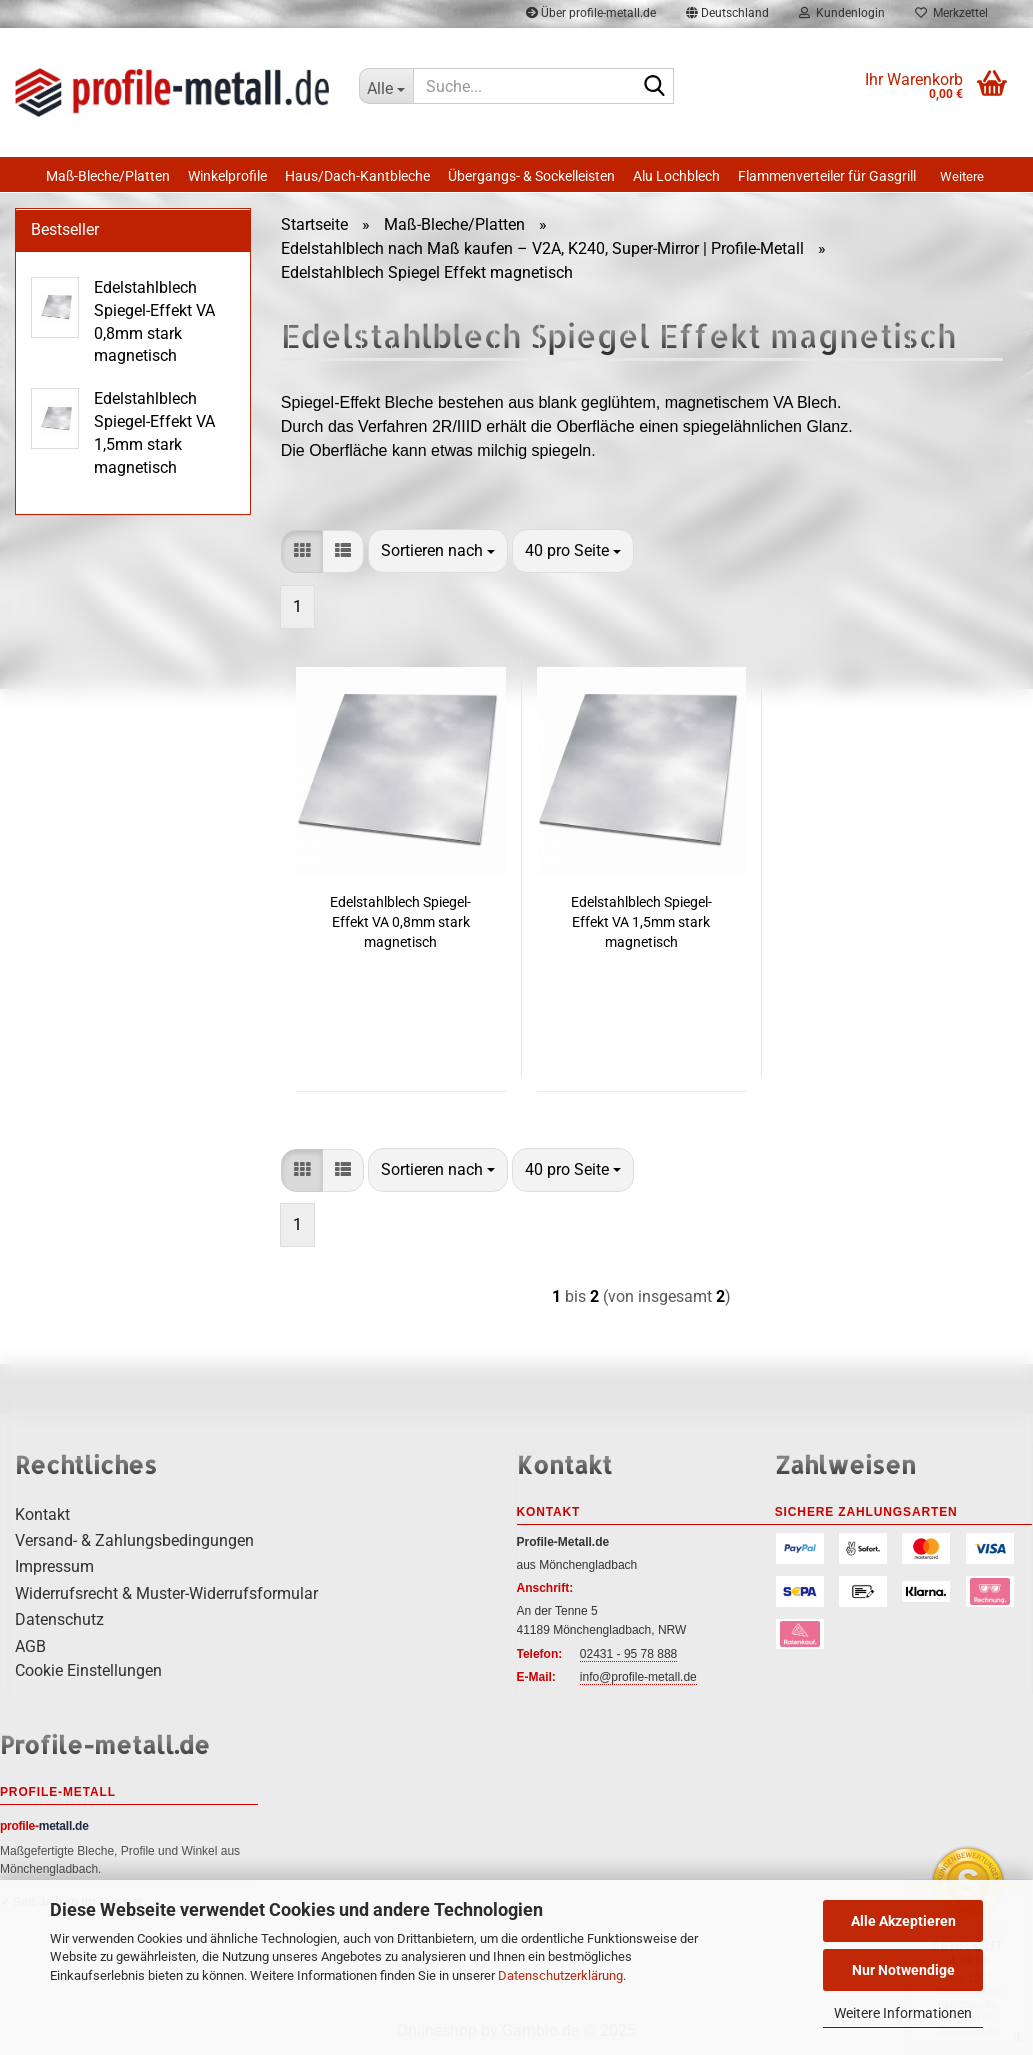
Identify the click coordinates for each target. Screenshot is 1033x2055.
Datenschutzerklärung (560, 1975)
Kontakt (42, 1514)
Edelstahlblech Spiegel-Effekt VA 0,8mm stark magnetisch (400, 922)
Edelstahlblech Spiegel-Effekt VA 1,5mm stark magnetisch (641, 922)
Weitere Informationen (903, 2013)
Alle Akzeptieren (903, 1921)
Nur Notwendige (903, 1970)
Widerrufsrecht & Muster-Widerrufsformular (166, 1593)
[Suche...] (385, 86)
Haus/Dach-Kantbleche (357, 176)
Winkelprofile (227, 176)
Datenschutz (59, 1619)
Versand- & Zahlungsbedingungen (134, 1540)
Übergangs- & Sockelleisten (531, 176)
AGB (30, 1646)
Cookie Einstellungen (88, 1670)
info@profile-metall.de (638, 1677)
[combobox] (438, 551)
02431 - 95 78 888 (628, 1654)
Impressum (54, 1566)
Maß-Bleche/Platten (108, 176)
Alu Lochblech (676, 176)
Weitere (962, 176)
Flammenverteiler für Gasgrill (827, 176)
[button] (302, 551)
